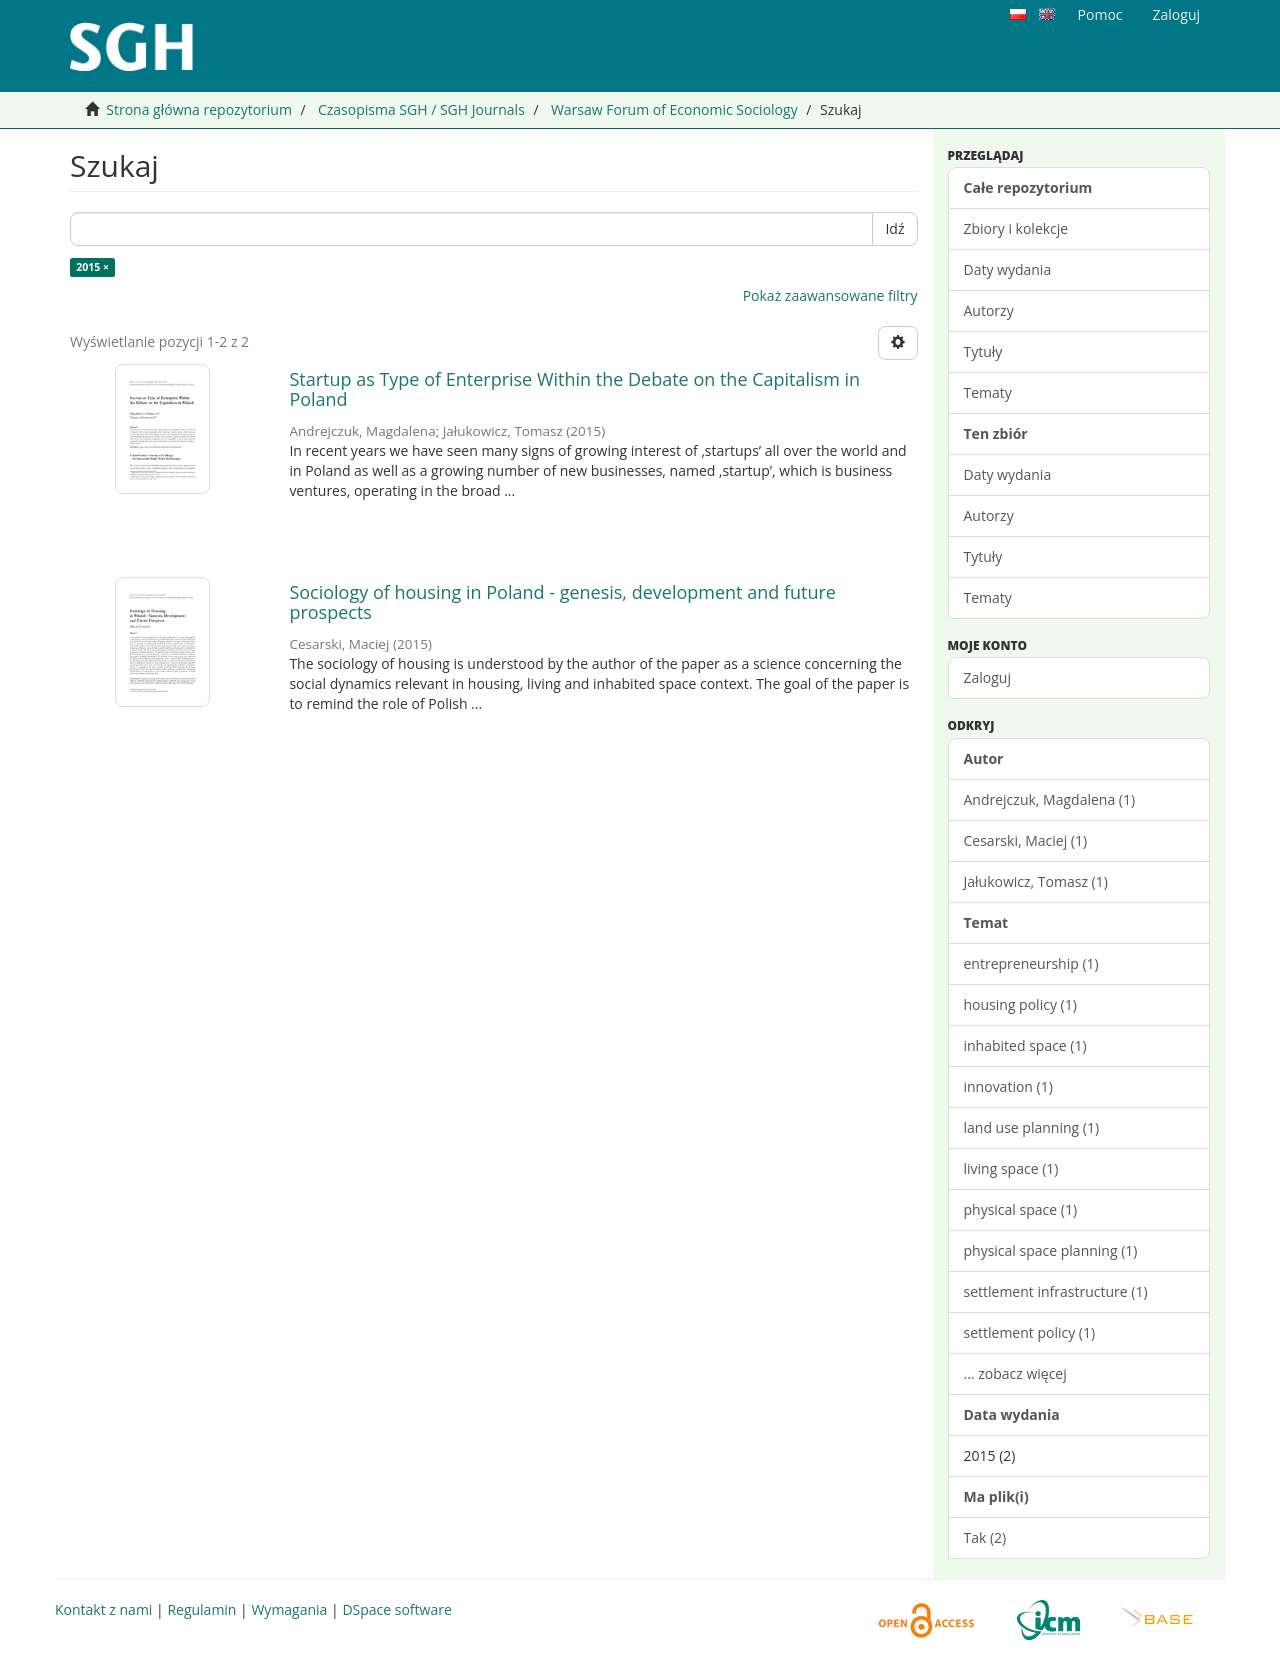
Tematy (988, 392)
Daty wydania (1008, 269)
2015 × (92, 267)
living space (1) (1011, 1168)
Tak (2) (985, 1537)
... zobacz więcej (1015, 1373)
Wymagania (289, 1609)
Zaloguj (987, 677)
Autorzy (989, 310)
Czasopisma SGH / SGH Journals (421, 109)
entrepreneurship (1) (1031, 963)
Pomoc (1100, 14)
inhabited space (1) (1025, 1045)
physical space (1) (1021, 1209)
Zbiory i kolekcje (1016, 228)
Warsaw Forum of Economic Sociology (674, 109)
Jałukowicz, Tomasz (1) (1036, 881)
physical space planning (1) (1051, 1250)
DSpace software (396, 1609)
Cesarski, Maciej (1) (1026, 840)
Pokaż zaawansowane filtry (830, 295)
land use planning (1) (1032, 1127)
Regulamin (201, 1609)
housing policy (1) (1020, 1004)
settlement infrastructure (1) (1056, 1291)
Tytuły (983, 351)
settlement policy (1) (1030, 1332)
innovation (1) (1008, 1086)
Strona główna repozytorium (199, 109)
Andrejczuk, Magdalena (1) (1050, 799)
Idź (894, 228)
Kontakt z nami (103, 1609)
